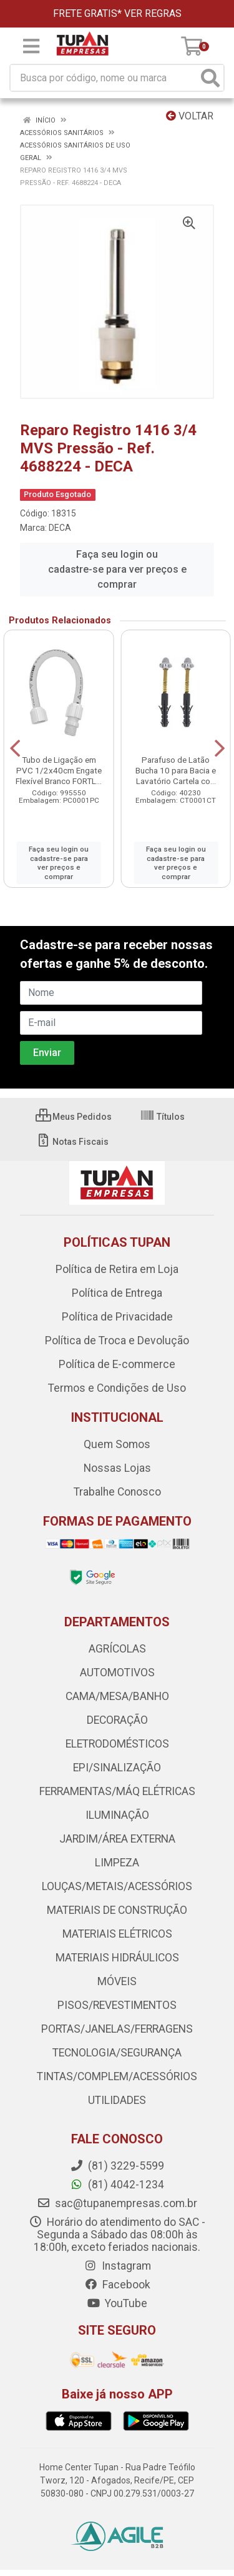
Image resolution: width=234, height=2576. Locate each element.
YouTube (117, 2303)
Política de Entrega (117, 1293)
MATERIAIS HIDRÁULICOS (117, 1957)
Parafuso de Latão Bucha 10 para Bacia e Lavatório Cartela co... (175, 770)
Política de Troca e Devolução (117, 1340)
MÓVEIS (117, 1981)
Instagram (117, 2266)
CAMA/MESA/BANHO (117, 1696)
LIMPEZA (117, 1862)
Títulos (162, 1117)
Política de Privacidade (117, 1317)
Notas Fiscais (72, 1142)
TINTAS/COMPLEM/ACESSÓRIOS (117, 2076)
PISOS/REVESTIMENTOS (117, 2005)
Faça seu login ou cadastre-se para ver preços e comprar (117, 569)
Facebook (117, 2284)
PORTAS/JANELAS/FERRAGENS (117, 2029)
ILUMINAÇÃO (117, 1815)
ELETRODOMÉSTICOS (117, 1744)
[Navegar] (15, 748)
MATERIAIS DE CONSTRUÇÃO (117, 1910)
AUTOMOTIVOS (117, 1672)
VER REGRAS (153, 13)
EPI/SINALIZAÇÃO (117, 1767)
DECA (60, 528)
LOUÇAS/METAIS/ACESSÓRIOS (117, 1886)
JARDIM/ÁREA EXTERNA (117, 1839)
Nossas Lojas (117, 1468)
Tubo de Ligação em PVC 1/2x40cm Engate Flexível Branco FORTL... (59, 770)
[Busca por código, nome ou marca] (104, 78)
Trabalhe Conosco (117, 1492)
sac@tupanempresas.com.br (117, 2203)
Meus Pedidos (74, 1117)
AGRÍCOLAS (117, 1649)
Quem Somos (117, 1444)
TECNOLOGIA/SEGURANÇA (117, 2052)
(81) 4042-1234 (117, 2184)
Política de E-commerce (117, 1364)
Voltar (189, 116)
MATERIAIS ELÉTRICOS (117, 1934)
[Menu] (31, 46)
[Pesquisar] (210, 78)
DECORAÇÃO (117, 1720)
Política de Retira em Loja (117, 1269)
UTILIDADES (117, 2100)
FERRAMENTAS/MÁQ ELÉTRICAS (117, 1791)
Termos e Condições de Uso (117, 1388)
